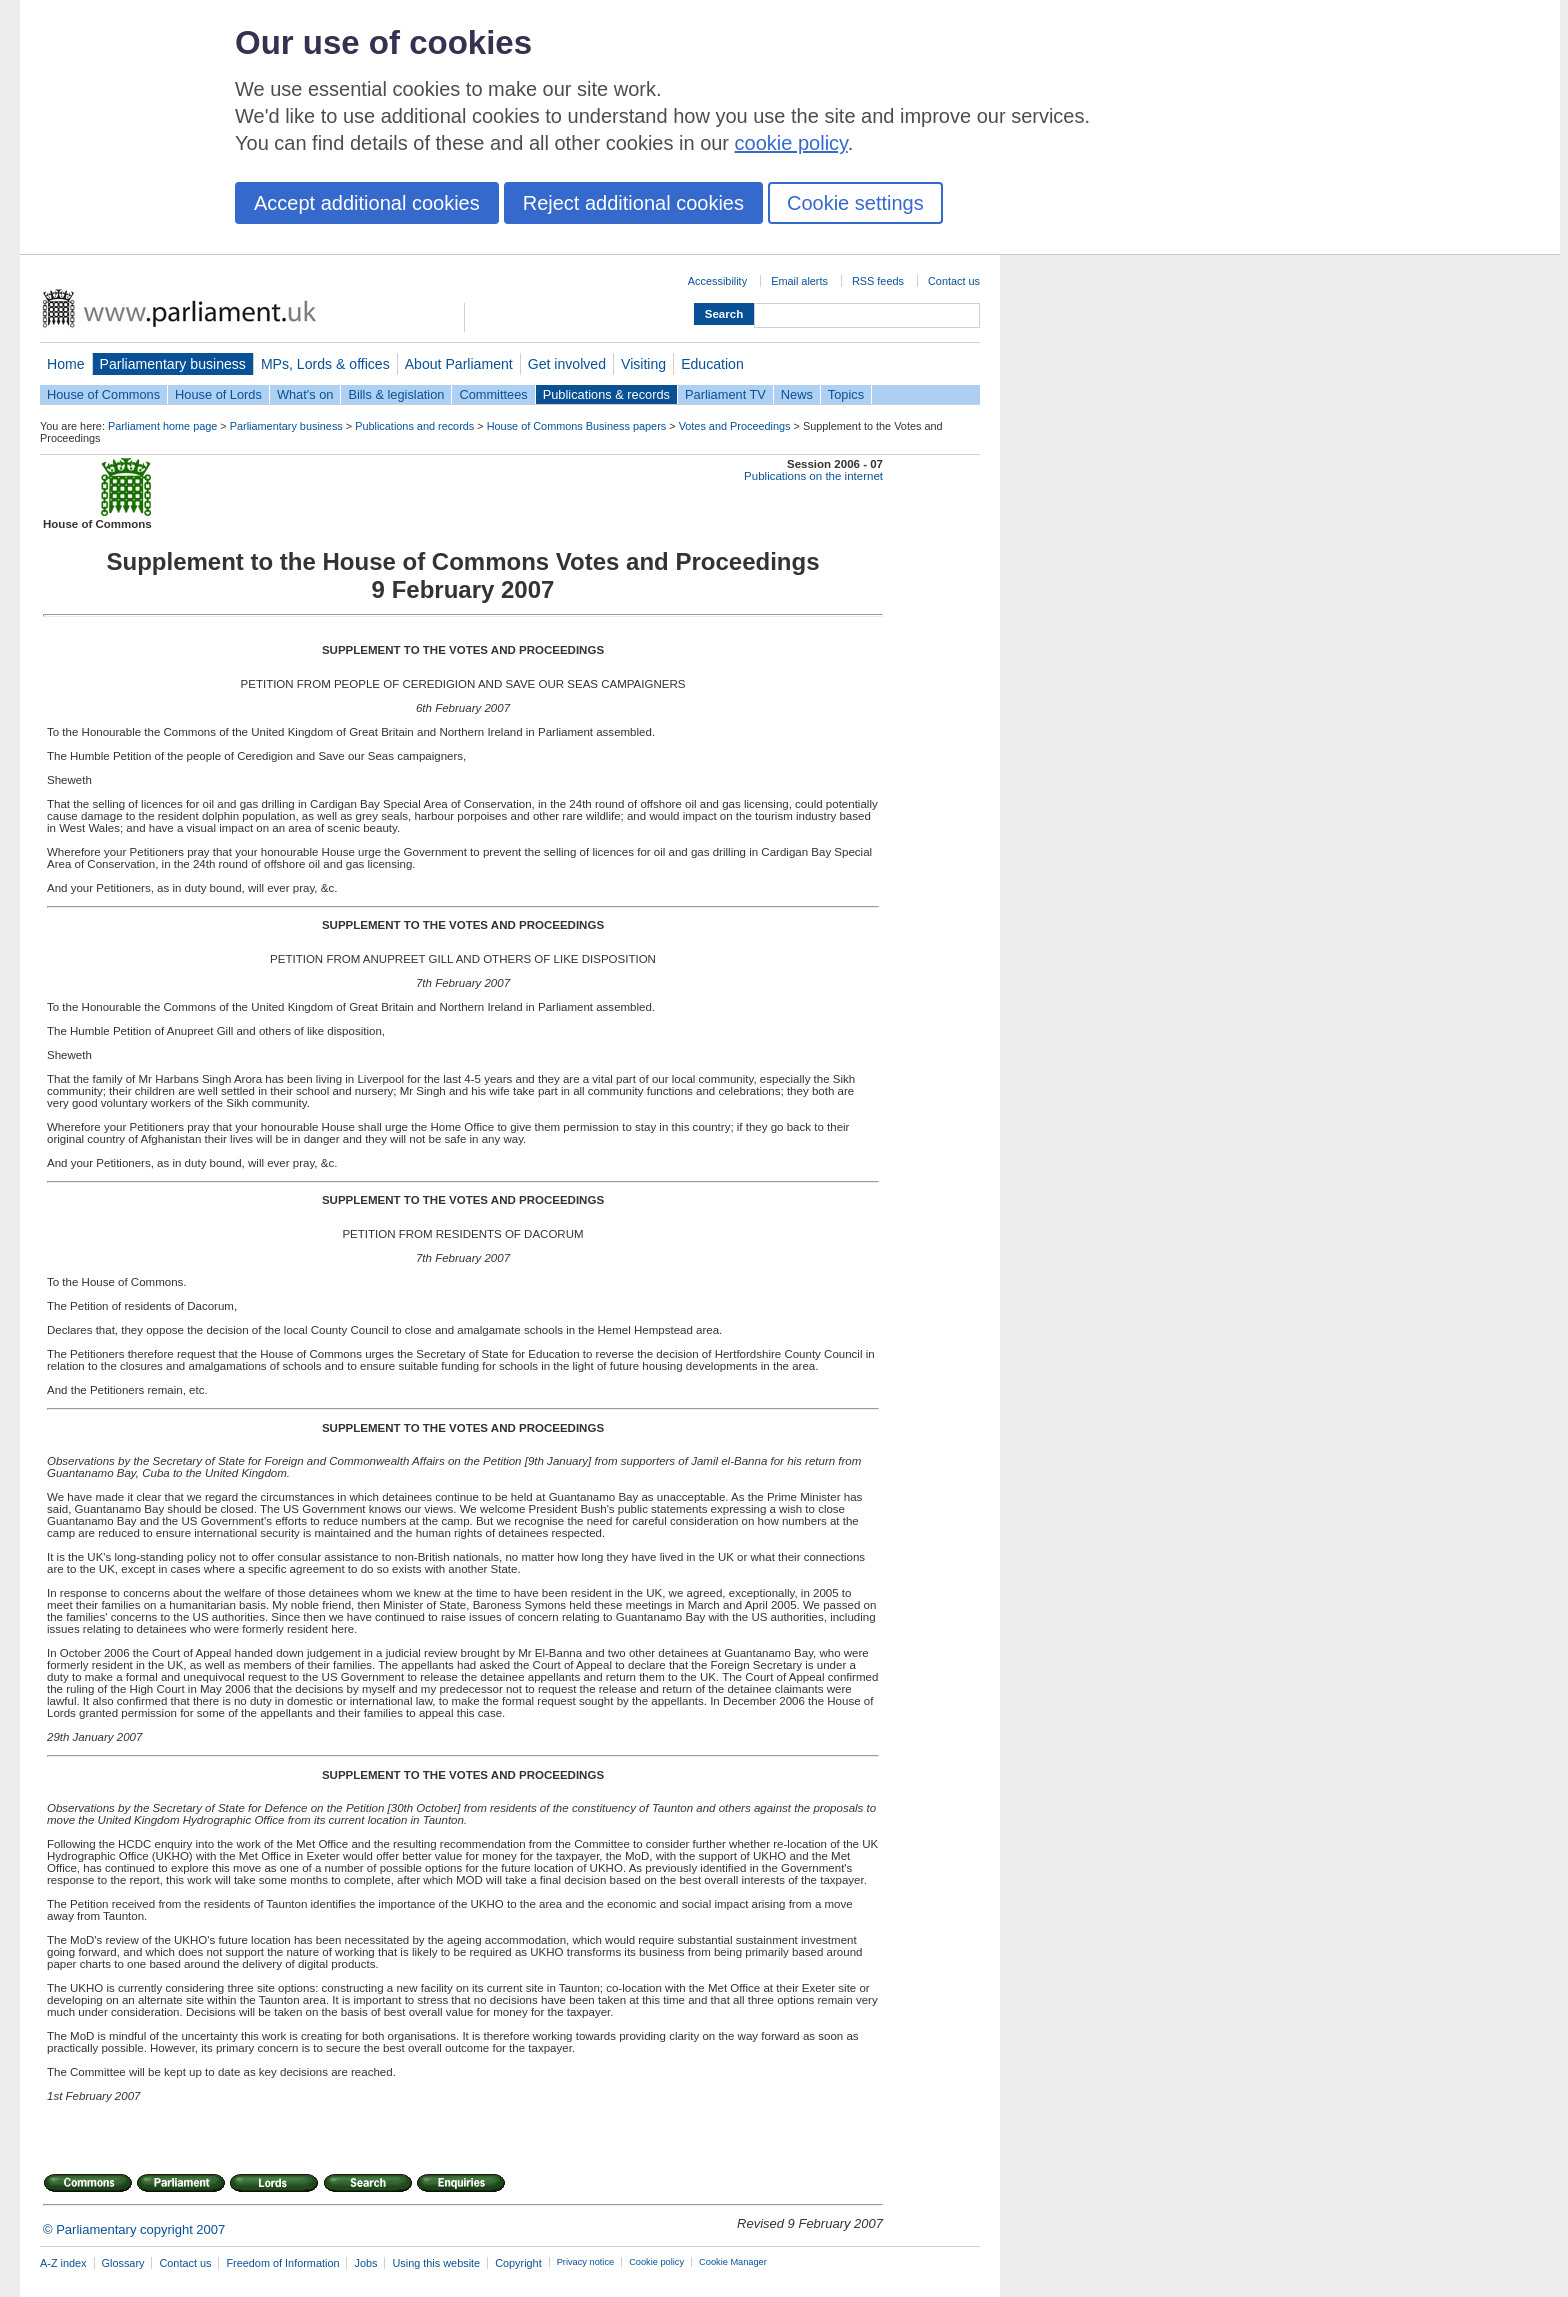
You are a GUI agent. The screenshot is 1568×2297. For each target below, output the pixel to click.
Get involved (567, 364)
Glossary (123, 2263)
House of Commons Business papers (577, 426)
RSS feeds (878, 281)
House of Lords (218, 394)
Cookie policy (656, 2262)
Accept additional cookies (367, 203)
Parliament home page (162, 426)
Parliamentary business (173, 364)
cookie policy (791, 143)
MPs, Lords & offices (325, 364)
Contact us (954, 281)
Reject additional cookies (633, 203)
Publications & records (606, 394)
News (797, 394)
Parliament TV (725, 394)
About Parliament (459, 364)
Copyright (518, 2263)
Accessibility (717, 281)
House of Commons (103, 394)
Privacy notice (585, 2262)
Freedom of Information (282, 2263)
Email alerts (799, 281)
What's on (305, 394)
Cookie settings (855, 203)
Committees (493, 394)
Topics (846, 394)
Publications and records (414, 426)
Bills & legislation (396, 394)
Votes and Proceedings (735, 426)
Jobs (365, 2263)
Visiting (643, 364)
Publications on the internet (813, 476)
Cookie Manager (733, 2262)
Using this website (436, 2263)
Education (712, 364)
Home (66, 364)
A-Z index (63, 2263)
